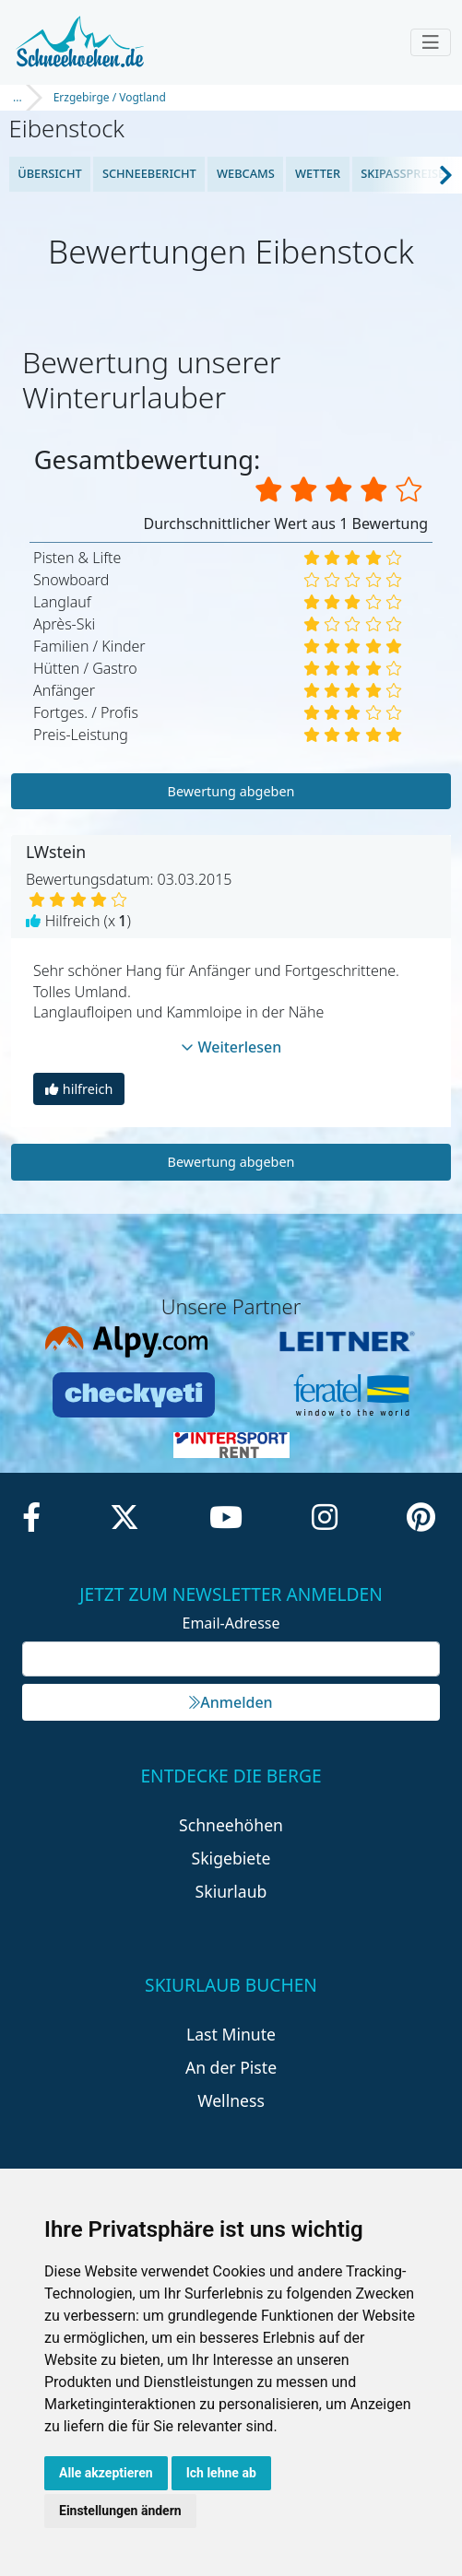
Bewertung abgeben (231, 791)
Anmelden (230, 1702)
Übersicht (50, 173)
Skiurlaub (231, 1891)
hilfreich (79, 1089)
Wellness (231, 2100)
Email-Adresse (231, 1623)
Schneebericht (149, 173)
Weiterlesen (231, 1047)
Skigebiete (231, 1858)
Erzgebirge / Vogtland (109, 97)
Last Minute (231, 2034)
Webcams (246, 173)
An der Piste (231, 2067)
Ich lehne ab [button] (221, 2472)
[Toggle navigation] (430, 42)
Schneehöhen (231, 1825)
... (17, 97)
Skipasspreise (402, 173)
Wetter (317, 173)
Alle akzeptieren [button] (106, 2472)
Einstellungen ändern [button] (120, 2510)
